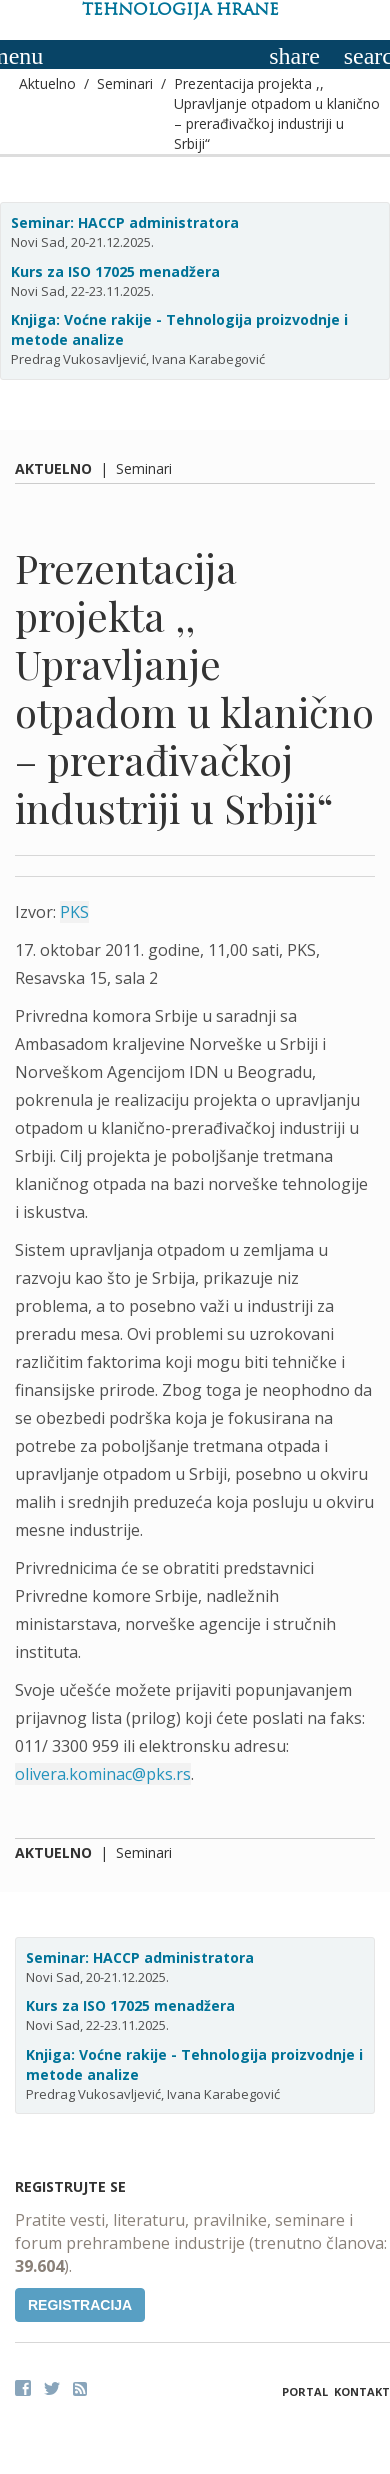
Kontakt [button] (362, 2391)
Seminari (125, 83)
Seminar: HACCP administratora (125, 222)
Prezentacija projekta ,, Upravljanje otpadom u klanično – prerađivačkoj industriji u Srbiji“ (277, 113)
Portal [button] (305, 2391)
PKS (74, 912)
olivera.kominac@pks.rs (103, 1774)
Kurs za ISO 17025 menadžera (115, 271)
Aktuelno (47, 83)
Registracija (80, 2305)
